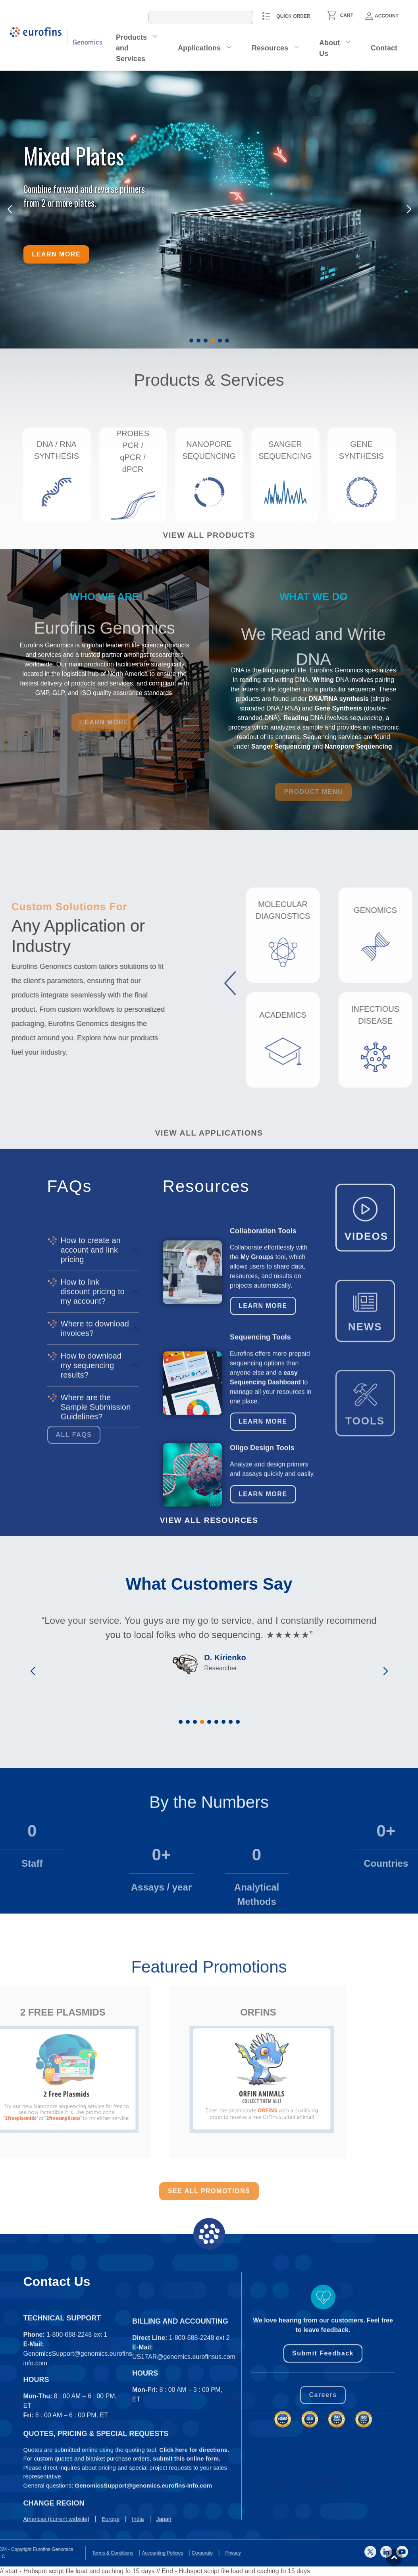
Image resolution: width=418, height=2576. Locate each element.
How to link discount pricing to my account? (93, 1459)
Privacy (18, 2553)
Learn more (56, 254)
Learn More (263, 1394)
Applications (199, 48)
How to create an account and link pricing (91, 1418)
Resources (270, 48)
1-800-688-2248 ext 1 (76, 2433)
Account (382, 16)
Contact (384, 48)
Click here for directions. (194, 2512)
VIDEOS (366, 1293)
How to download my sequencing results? (91, 1533)
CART (346, 15)
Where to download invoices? (95, 1496)
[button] (191, 341)
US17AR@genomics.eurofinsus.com (183, 2455)
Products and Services (131, 48)
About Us (329, 48)
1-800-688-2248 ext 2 (199, 2436)
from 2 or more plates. (59, 203)
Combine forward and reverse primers (84, 189)
